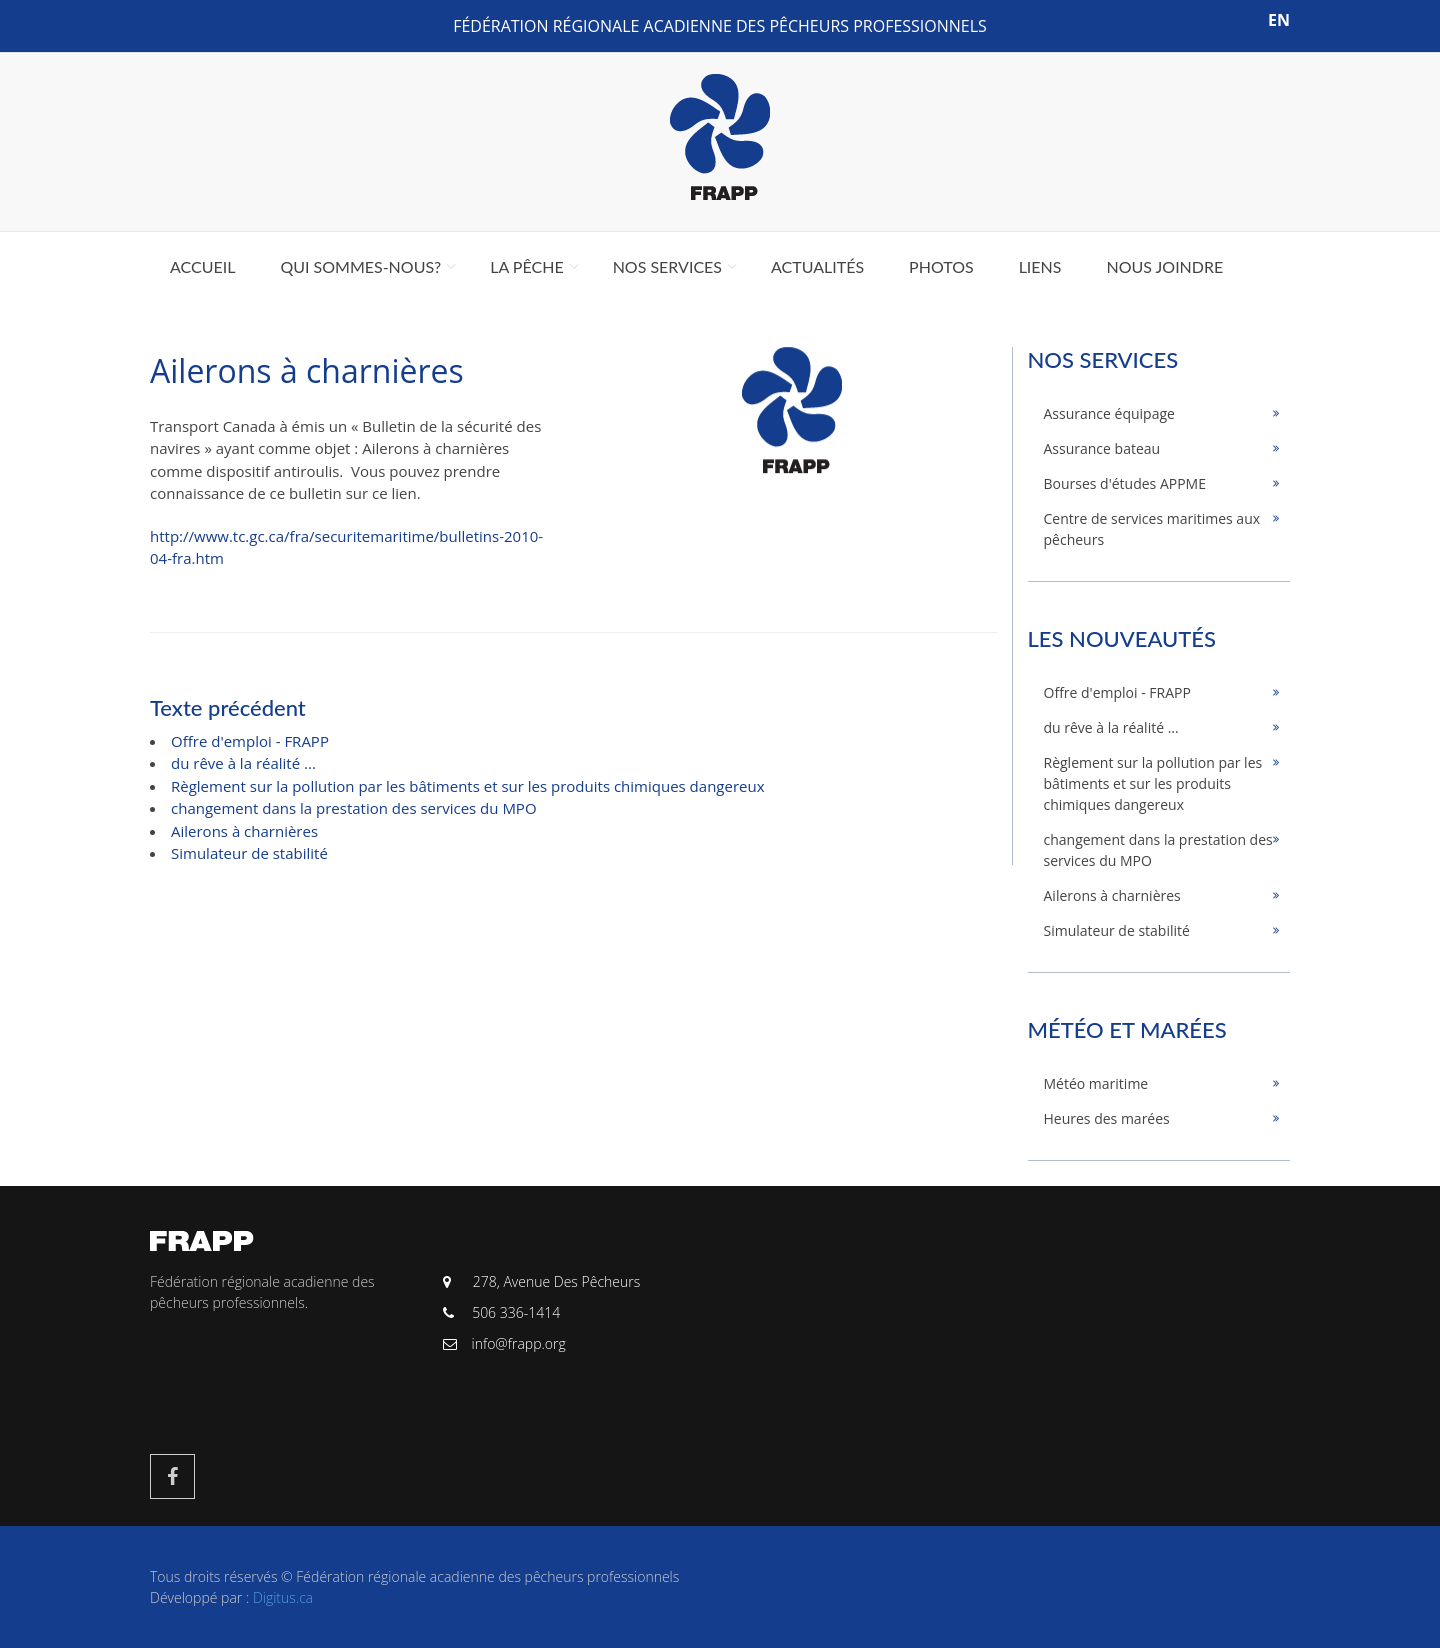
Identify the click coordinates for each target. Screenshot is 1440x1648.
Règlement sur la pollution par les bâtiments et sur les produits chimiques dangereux (468, 786)
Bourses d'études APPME (1125, 483)
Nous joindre (1164, 266)
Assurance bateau (1102, 448)
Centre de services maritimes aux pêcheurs (1152, 529)
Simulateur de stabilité (249, 853)
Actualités (817, 266)
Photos (941, 266)
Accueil (202, 266)
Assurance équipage (1109, 413)
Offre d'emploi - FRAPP (250, 741)
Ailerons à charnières (244, 831)
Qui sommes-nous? (360, 266)
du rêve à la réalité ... (243, 763)
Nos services (667, 266)
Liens (1040, 266)
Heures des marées (1107, 1118)
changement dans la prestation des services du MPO (354, 808)
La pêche (526, 266)
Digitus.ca (283, 1597)
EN (1279, 20)
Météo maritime (1096, 1083)
